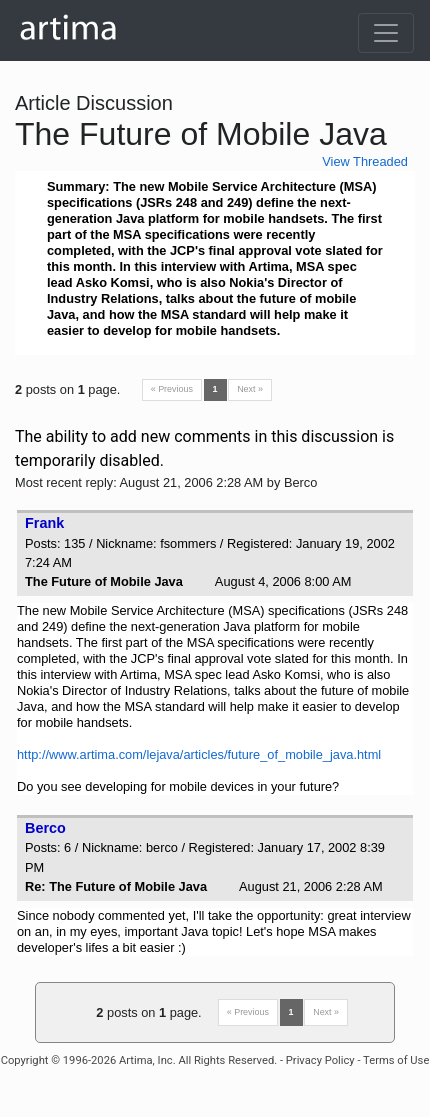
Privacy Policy (320, 1060)
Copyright (25, 1060)
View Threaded (365, 161)
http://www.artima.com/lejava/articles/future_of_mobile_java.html (199, 754)
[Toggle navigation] (386, 33)
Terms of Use (396, 1060)
